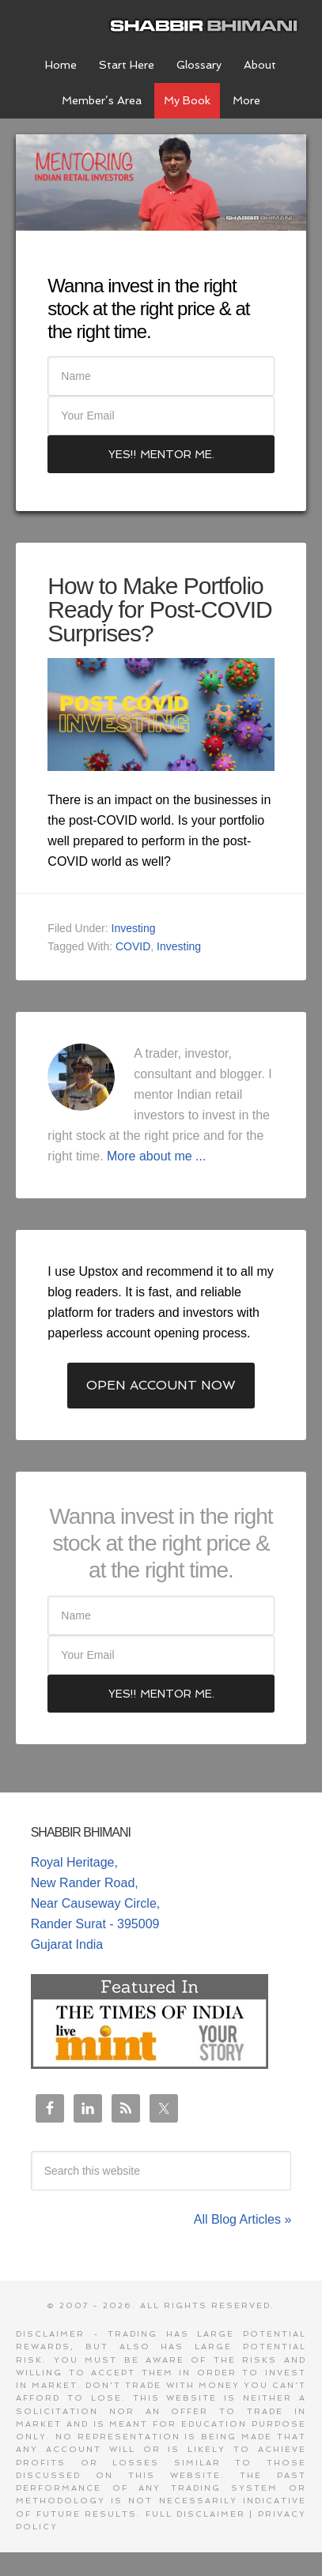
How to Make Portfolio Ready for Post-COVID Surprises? (159, 609)
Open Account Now (161, 1385)
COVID (133, 946)
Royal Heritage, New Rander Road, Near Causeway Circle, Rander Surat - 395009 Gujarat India (96, 1903)
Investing (134, 928)
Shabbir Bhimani (207, 23)
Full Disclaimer (195, 2514)
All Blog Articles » (243, 2219)
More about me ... (156, 1156)
